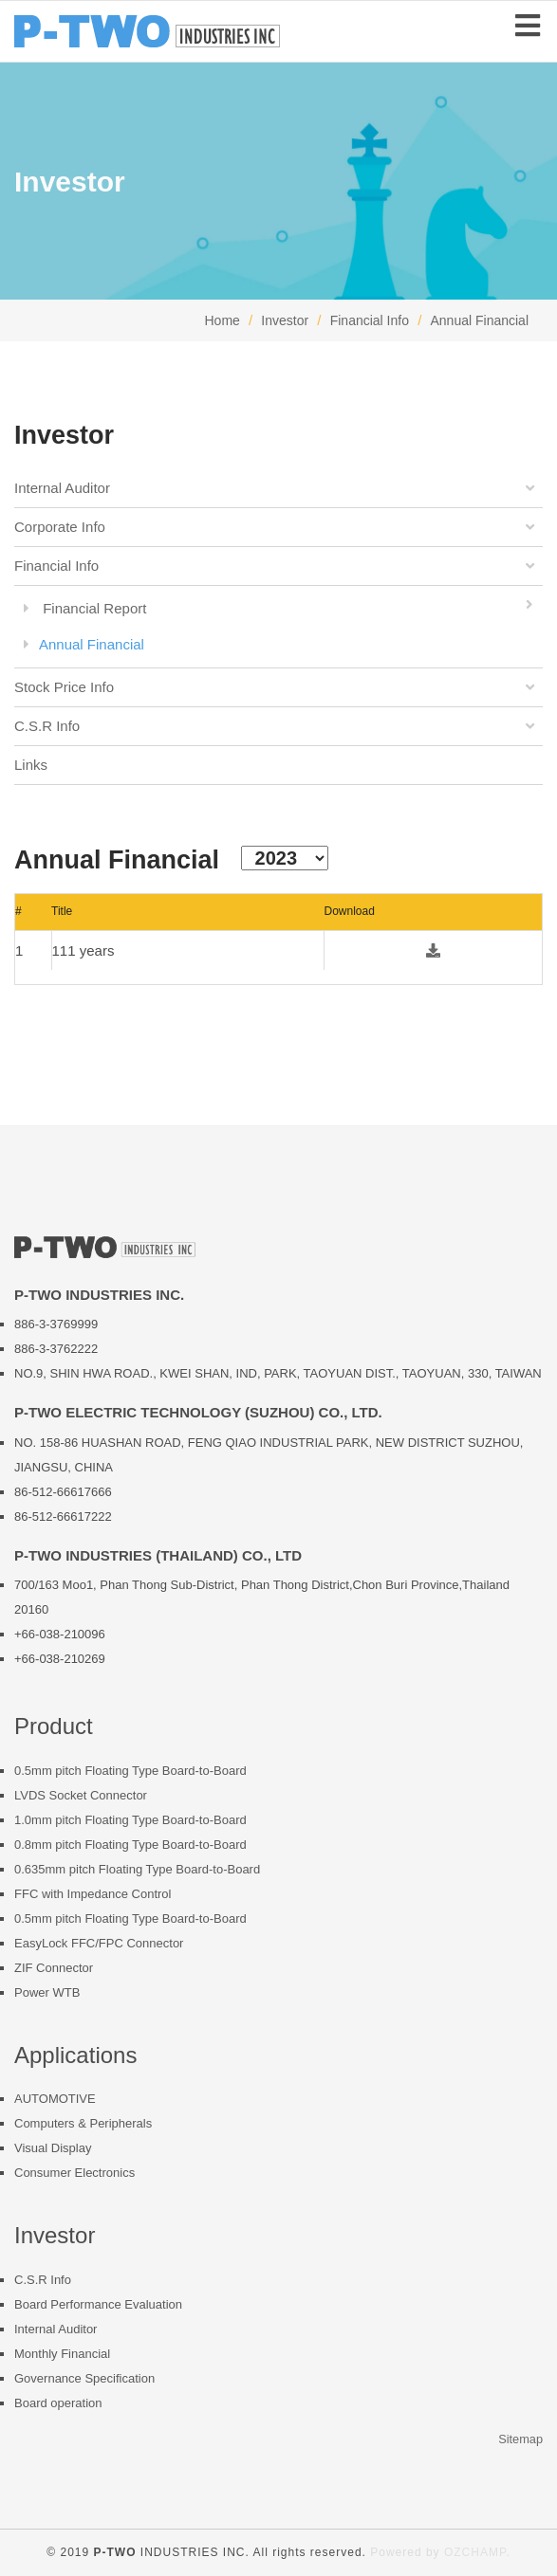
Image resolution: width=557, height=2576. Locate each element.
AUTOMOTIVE (55, 2099)
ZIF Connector (53, 1968)
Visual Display (52, 2148)
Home (221, 320)
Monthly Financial (62, 2354)
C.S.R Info (276, 726)
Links (30, 765)
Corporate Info (276, 527)
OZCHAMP (475, 2552)
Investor (284, 320)
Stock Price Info (276, 687)
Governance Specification (84, 2378)
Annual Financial (479, 320)
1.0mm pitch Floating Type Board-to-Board (130, 1820)
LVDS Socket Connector (80, 1795)
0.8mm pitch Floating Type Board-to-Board (130, 1844)
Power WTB (47, 1992)
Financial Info (369, 320)
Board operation (58, 2403)
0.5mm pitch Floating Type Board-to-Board (130, 1770)
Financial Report (283, 605)
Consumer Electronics (74, 2172)
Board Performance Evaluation (98, 2304)
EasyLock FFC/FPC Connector (98, 1943)
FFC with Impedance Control (92, 1894)
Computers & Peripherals (83, 2123)
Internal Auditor (276, 488)
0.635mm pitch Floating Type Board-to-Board (137, 1869)
